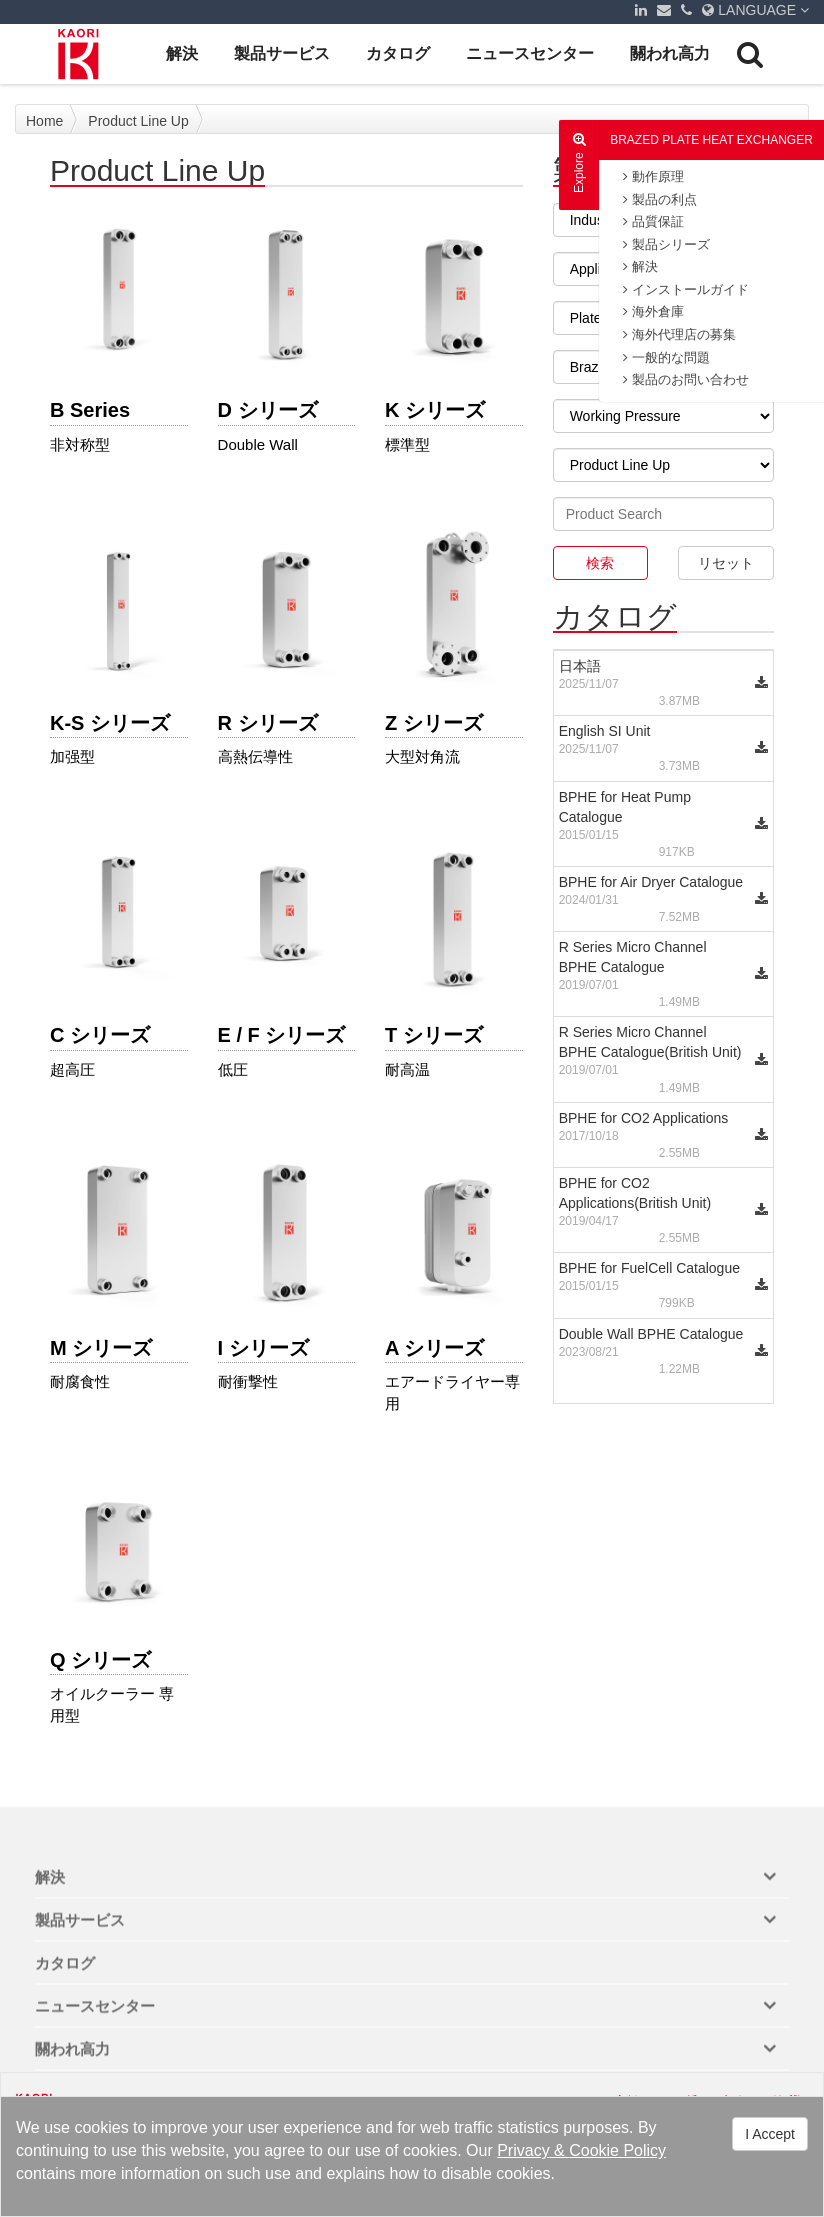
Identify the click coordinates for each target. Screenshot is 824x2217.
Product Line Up (138, 121)
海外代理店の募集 (679, 334)
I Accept (770, 2134)
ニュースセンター (530, 53)
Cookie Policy (617, 2150)
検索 (600, 563)
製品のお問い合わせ (686, 379)
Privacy (523, 2150)
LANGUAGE (755, 10)
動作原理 (653, 176)
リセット (726, 563)
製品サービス (282, 53)
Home (44, 121)
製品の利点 (660, 199)
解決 (182, 53)
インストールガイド (686, 289)
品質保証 (653, 221)
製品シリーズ (666, 244)
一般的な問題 (666, 357)
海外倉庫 (653, 311)
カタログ (398, 53)
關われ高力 (670, 53)
